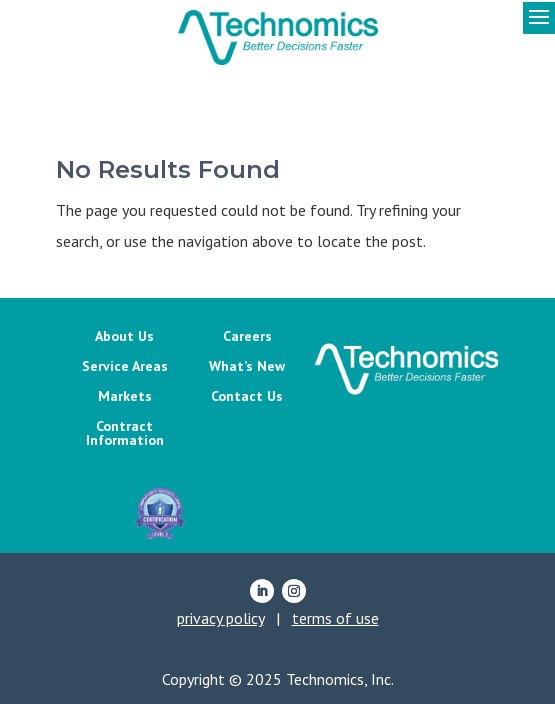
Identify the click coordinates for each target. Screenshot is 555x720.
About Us (124, 337)
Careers (247, 337)
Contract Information (125, 434)
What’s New (247, 367)
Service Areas (125, 367)
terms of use (335, 618)
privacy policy (220, 618)
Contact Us (247, 397)
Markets (125, 397)
